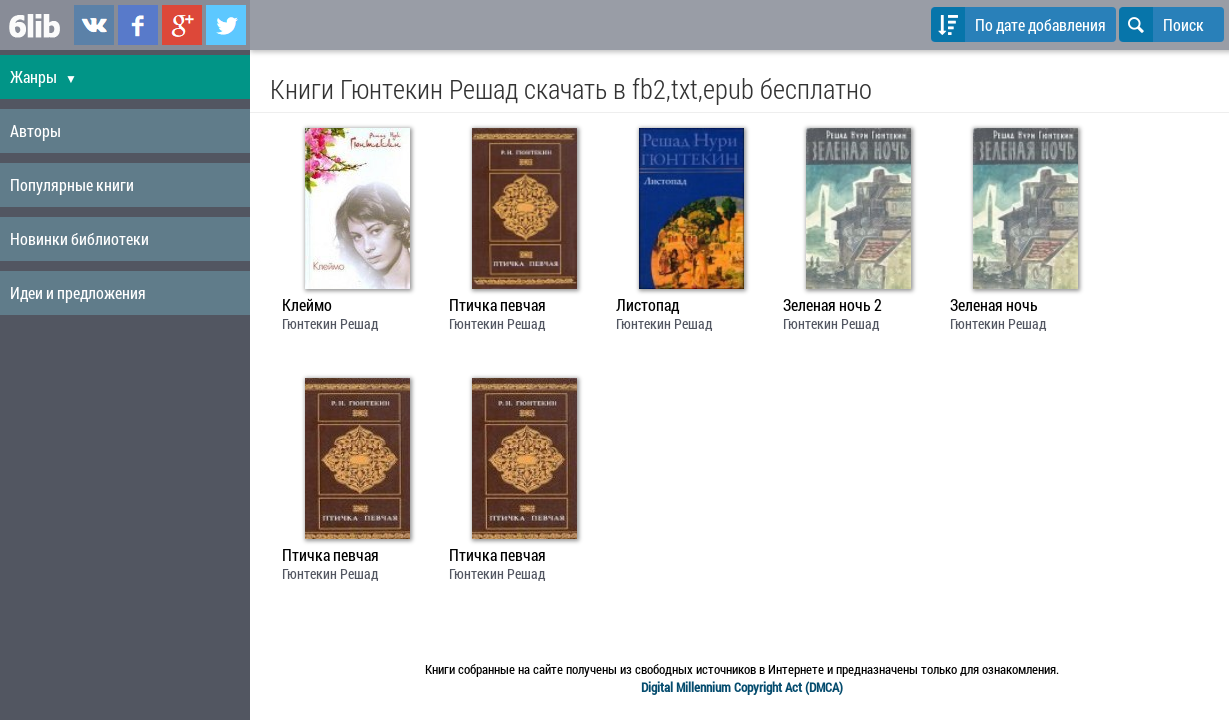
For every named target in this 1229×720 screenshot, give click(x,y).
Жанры (43, 76)
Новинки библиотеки (79, 238)
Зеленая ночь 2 (832, 305)
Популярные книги (72, 184)
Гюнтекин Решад (330, 323)
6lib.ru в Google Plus (182, 25)
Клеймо (307, 305)
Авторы (35, 130)
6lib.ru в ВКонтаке (94, 25)
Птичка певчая (497, 305)
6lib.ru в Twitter (226, 25)
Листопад (647, 305)
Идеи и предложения (78, 292)
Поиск (1161, 24)
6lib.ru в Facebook (138, 25)
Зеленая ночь (994, 305)
